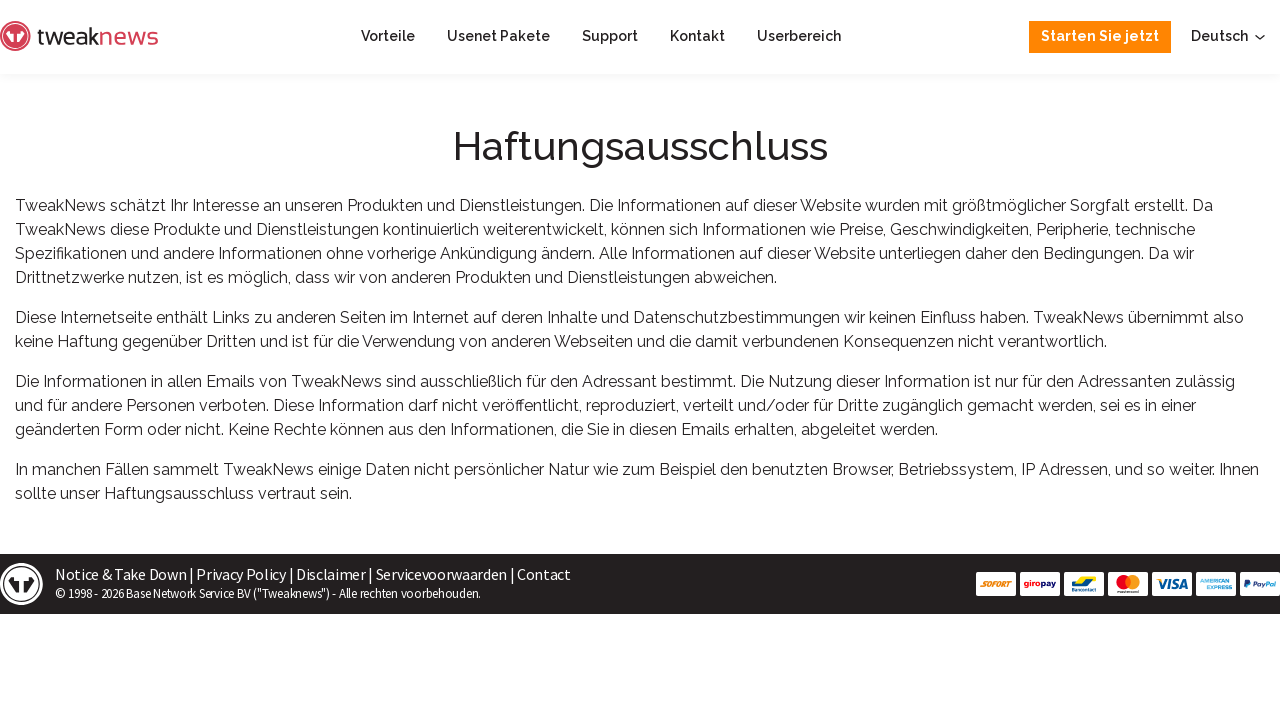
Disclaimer (331, 574)
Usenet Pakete (498, 36)
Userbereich (799, 36)
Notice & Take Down (120, 574)
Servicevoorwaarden (441, 574)
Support (610, 36)
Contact (544, 574)
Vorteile (388, 36)
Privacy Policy (241, 574)
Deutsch (1229, 36)
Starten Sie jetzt (1100, 36)
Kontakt (697, 36)
